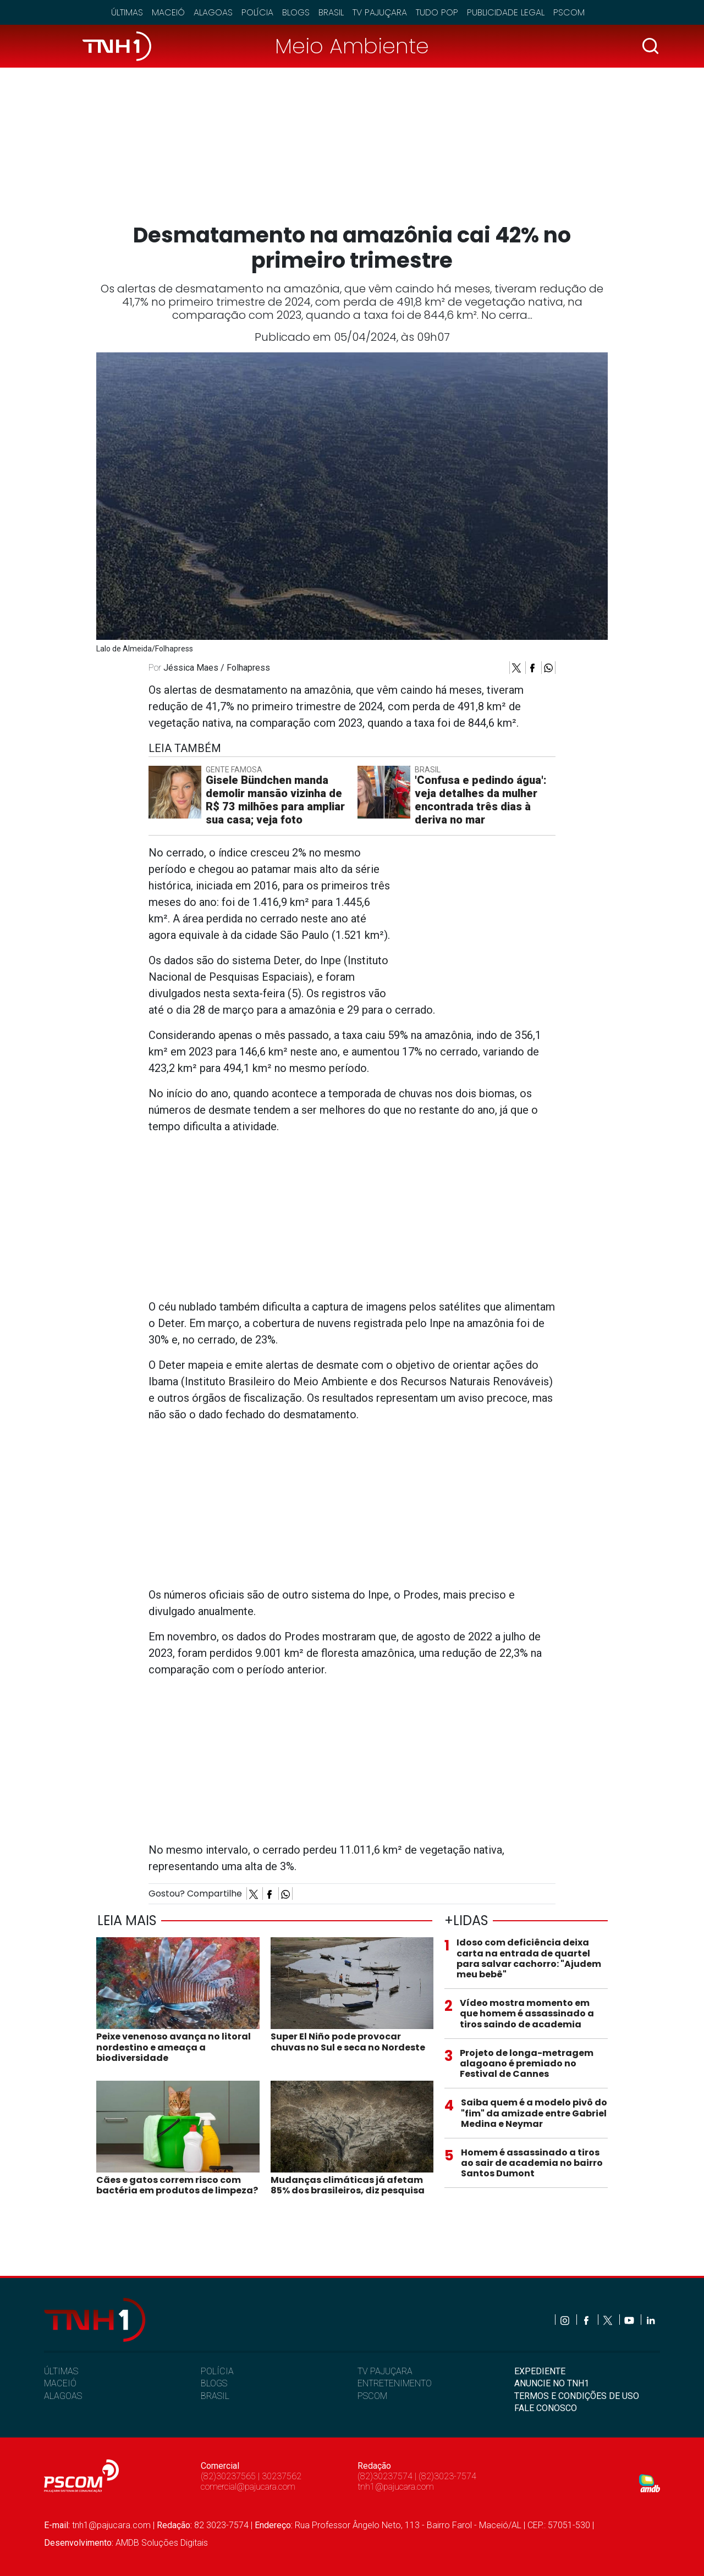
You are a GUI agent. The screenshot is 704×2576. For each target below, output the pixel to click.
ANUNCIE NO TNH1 (551, 2383)
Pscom (569, 12)
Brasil (331, 12)
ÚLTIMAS (61, 2371)
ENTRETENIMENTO (395, 2383)
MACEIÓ (60, 2383)
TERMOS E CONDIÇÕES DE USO (576, 2396)
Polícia (257, 12)
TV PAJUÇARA (385, 2371)
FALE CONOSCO (545, 2408)
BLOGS (214, 2383)
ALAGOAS (63, 2396)
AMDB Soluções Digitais (162, 2543)
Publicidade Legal (505, 12)
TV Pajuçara (380, 12)
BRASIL (215, 2396)
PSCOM (372, 2396)
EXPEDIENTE (539, 2371)
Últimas (127, 12)
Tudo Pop (437, 12)
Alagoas (213, 12)
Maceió (168, 12)
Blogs (296, 12)
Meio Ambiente (352, 45)
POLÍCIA (217, 2371)
